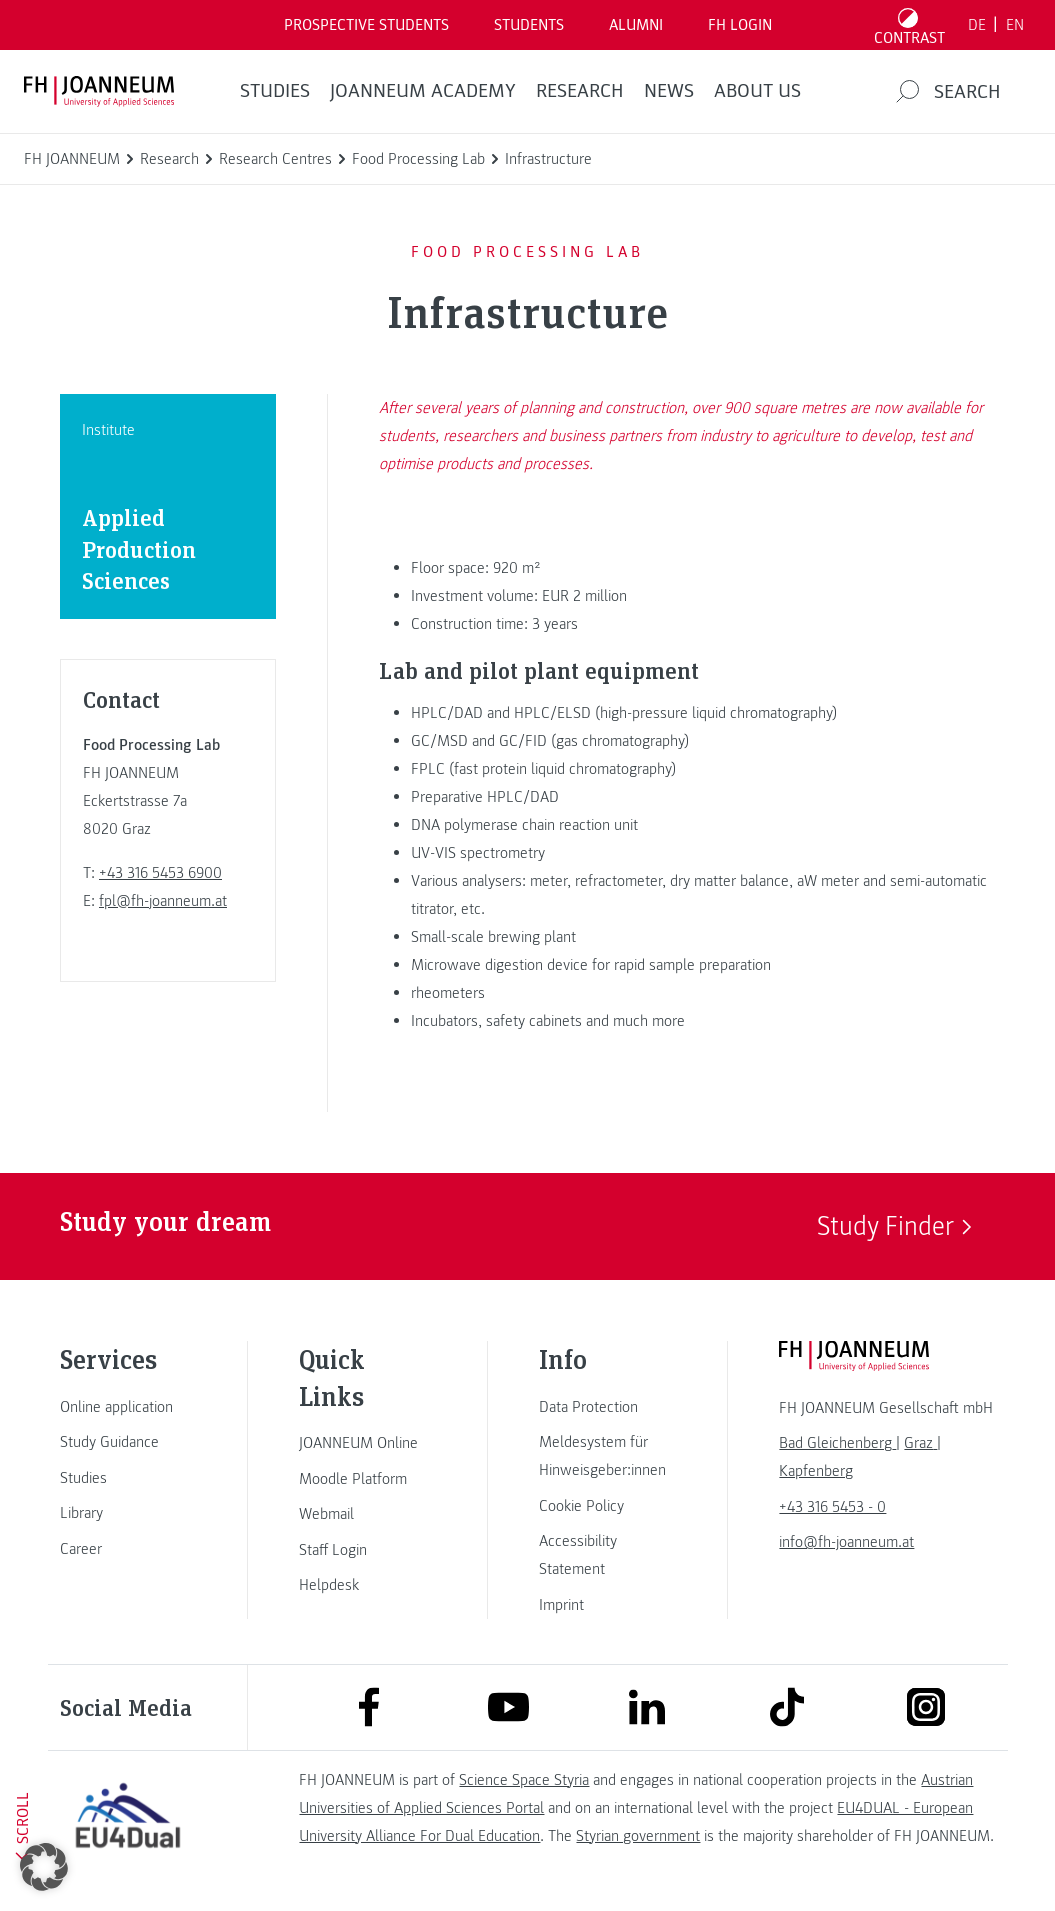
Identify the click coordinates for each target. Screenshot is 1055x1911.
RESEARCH (580, 91)
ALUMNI (636, 25)
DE (977, 25)
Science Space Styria (524, 1780)
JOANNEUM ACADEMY (423, 91)
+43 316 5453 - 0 (832, 1507)
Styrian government (638, 1836)
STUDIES (275, 91)
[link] (128, 1407)
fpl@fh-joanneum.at (163, 901)
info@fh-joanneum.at (846, 1542)
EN (1015, 25)
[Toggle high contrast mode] (910, 25)
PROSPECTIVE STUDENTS (366, 25)
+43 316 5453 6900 (160, 873)
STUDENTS (529, 25)
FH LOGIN (740, 25)
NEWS (669, 91)
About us (757, 91)
